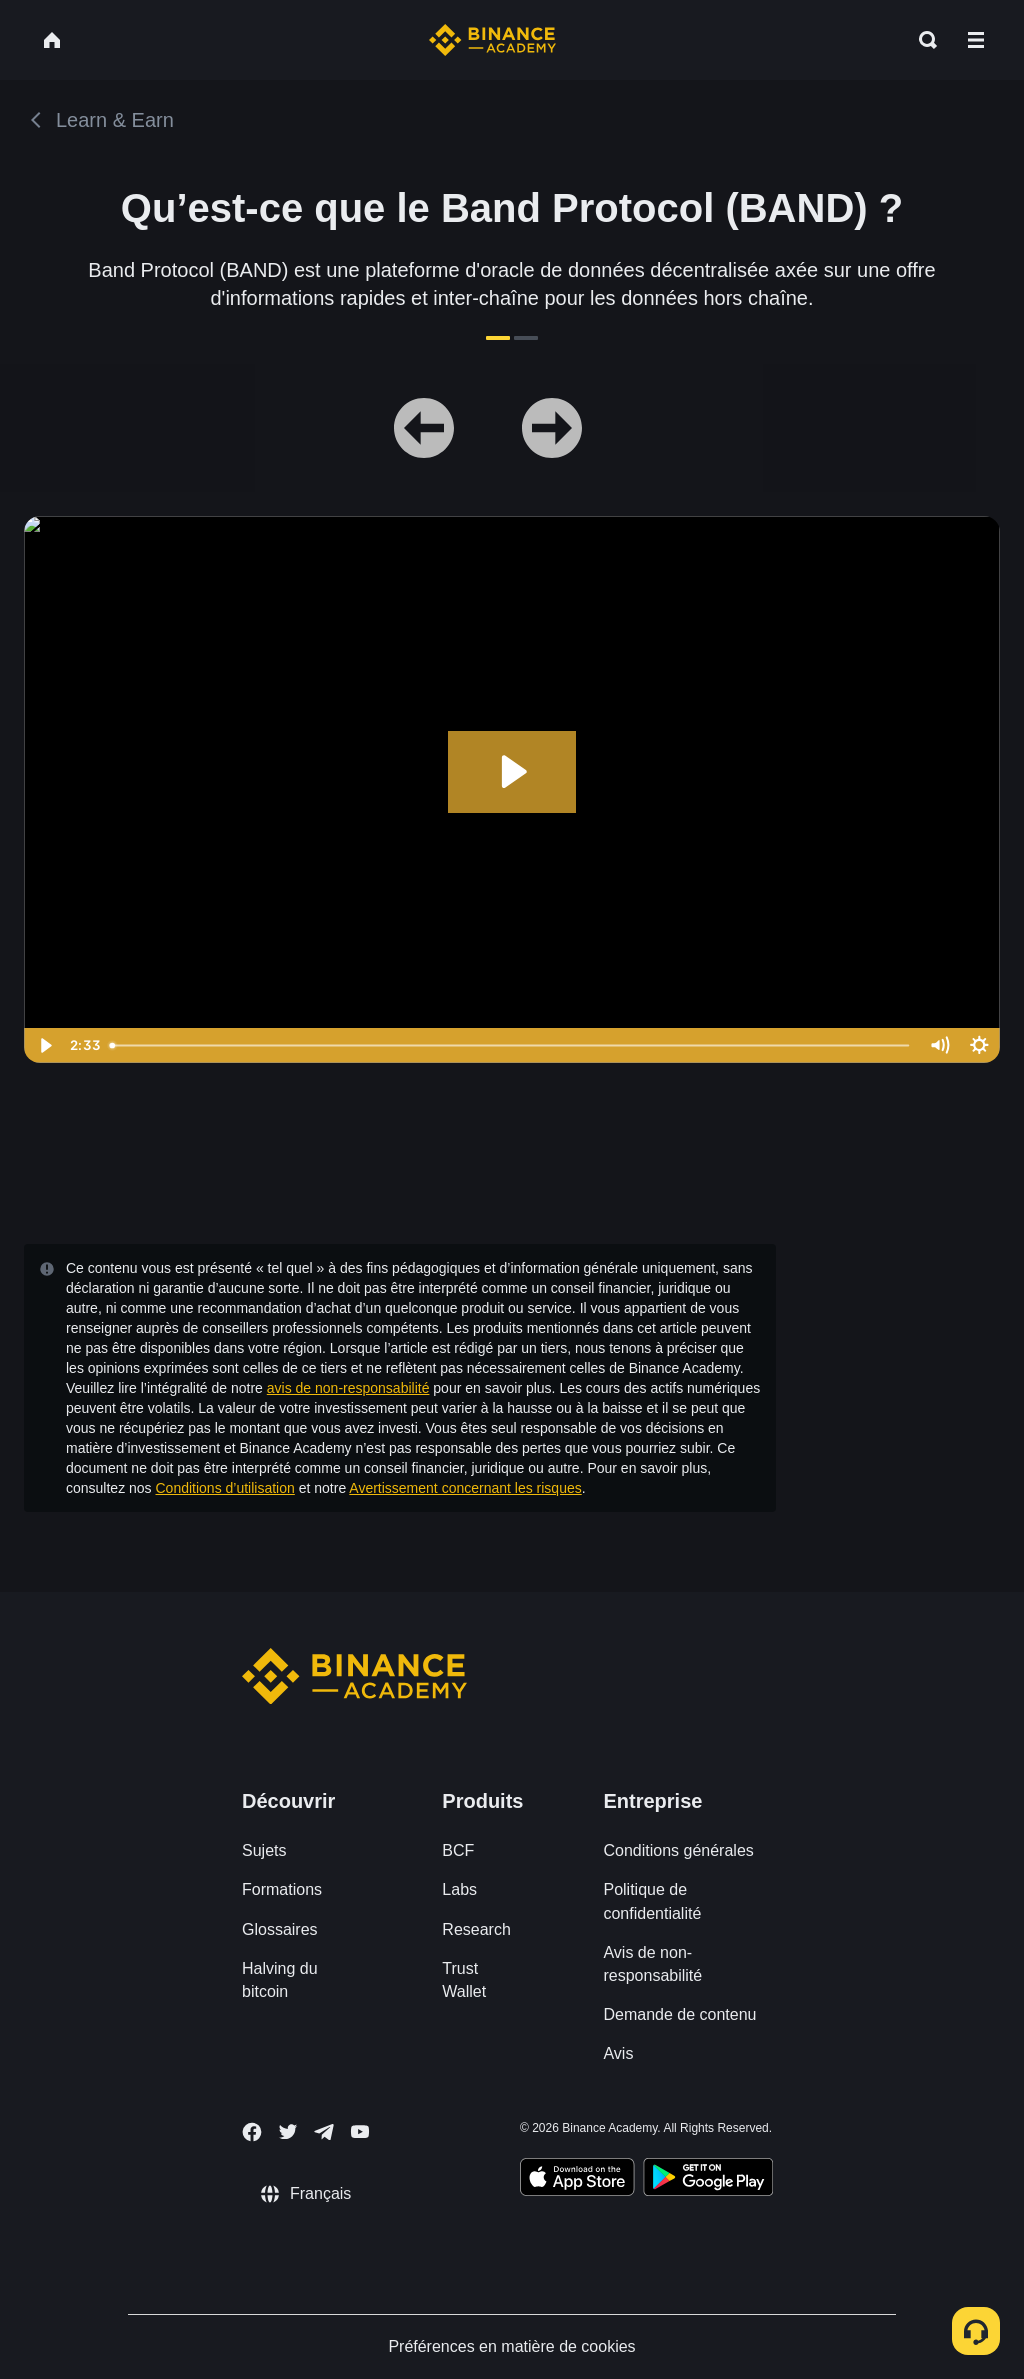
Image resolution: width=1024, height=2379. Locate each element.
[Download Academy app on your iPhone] (577, 2180)
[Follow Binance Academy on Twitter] (288, 2132)
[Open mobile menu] (976, 40)
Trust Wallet (464, 1980)
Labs (459, 1889)
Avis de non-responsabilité (652, 1964)
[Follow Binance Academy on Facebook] (252, 2132)
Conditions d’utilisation (225, 1488)
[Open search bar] (922, 40)
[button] (976, 40)
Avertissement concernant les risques (465, 1488)
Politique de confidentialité (652, 1901)
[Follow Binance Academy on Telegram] (324, 2132)
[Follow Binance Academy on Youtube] (360, 2131)
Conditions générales (678, 1850)
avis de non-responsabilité (348, 1388)
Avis (618, 2053)
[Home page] (492, 40)
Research (476, 1929)
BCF (458, 1850)
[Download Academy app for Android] (708, 2180)
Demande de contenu (679, 2014)
